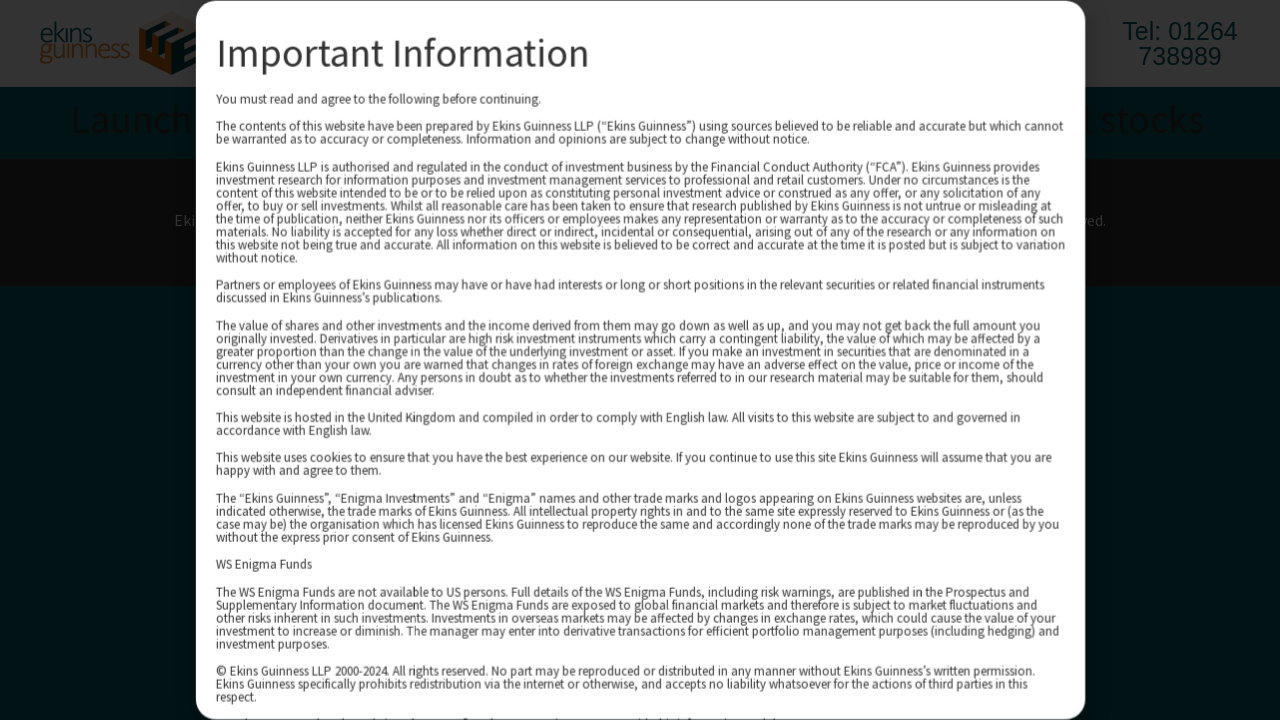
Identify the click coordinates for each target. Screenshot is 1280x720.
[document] (640, 360)
